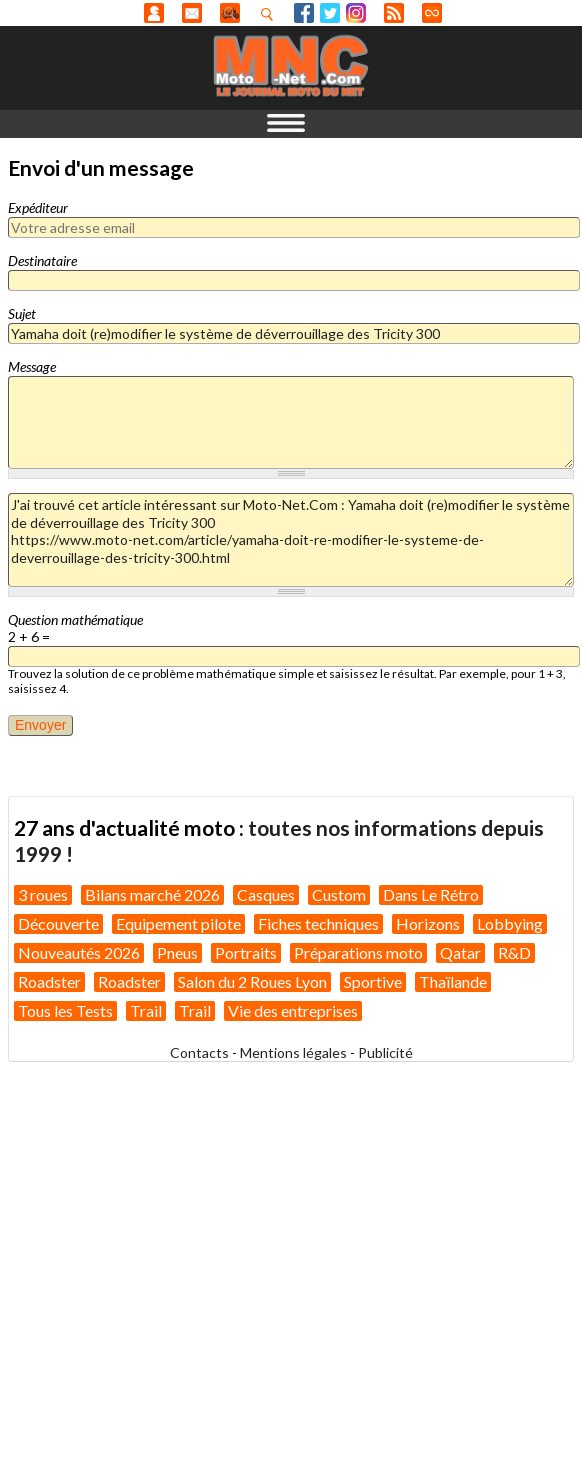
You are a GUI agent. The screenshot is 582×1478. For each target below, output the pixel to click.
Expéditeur (38, 207)
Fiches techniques (318, 923)
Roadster (49, 981)
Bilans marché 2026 (152, 894)
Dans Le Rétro (431, 894)
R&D (514, 952)
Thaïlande (453, 981)
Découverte (58, 923)
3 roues (43, 894)
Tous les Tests (65, 1010)
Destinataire (42, 260)
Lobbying (510, 923)
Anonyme (154, 13)
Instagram (356, 13)
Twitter (330, 13)
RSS (394, 13)
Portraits (246, 952)
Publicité (385, 1052)
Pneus (177, 952)
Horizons (428, 923)
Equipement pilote (178, 923)
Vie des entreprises (293, 1010)
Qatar (460, 952)
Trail (146, 1010)
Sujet (22, 313)
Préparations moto (358, 952)
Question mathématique (75, 619)
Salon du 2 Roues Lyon (252, 981)
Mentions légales (293, 1052)
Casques (266, 894)
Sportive (373, 981)
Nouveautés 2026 (79, 952)
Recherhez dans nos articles (271, 14)
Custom (339, 894)
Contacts (199, 1052)
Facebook (304, 13)
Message (32, 366)
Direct (432, 13)
